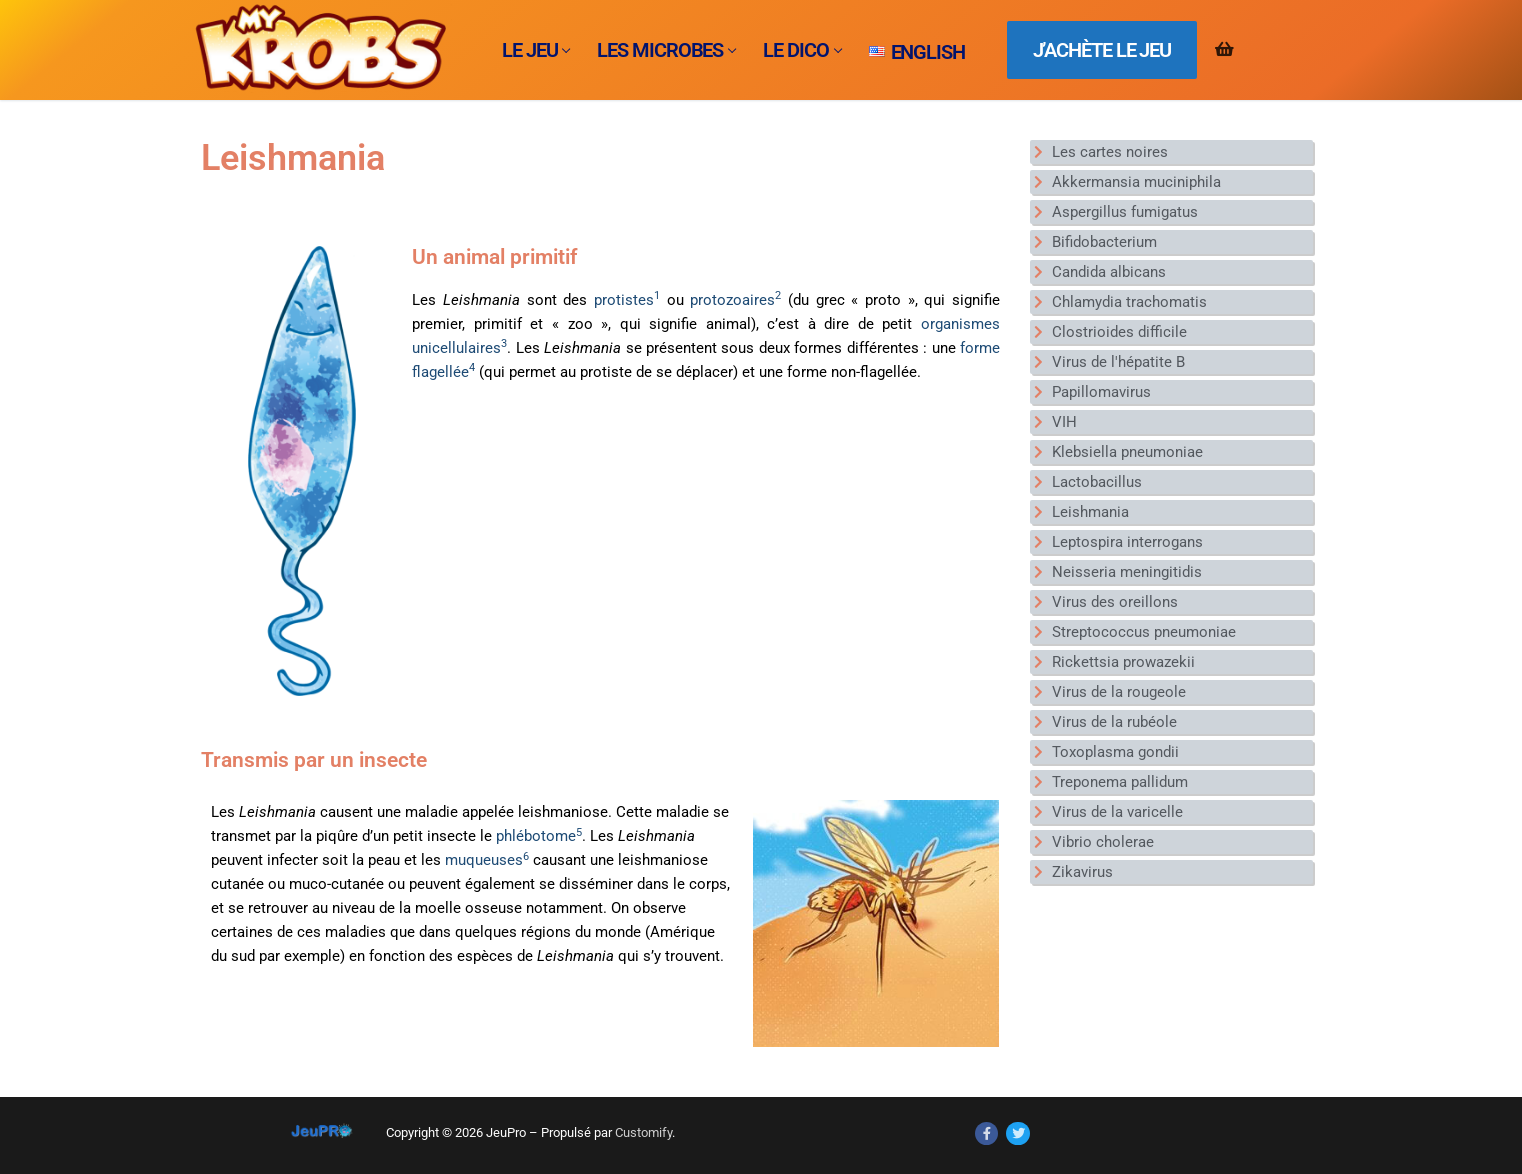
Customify (643, 1132)
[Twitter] (1017, 1133)
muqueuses (487, 860)
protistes (627, 300)
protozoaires (735, 300)
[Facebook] (986, 1133)
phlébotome (539, 836)
